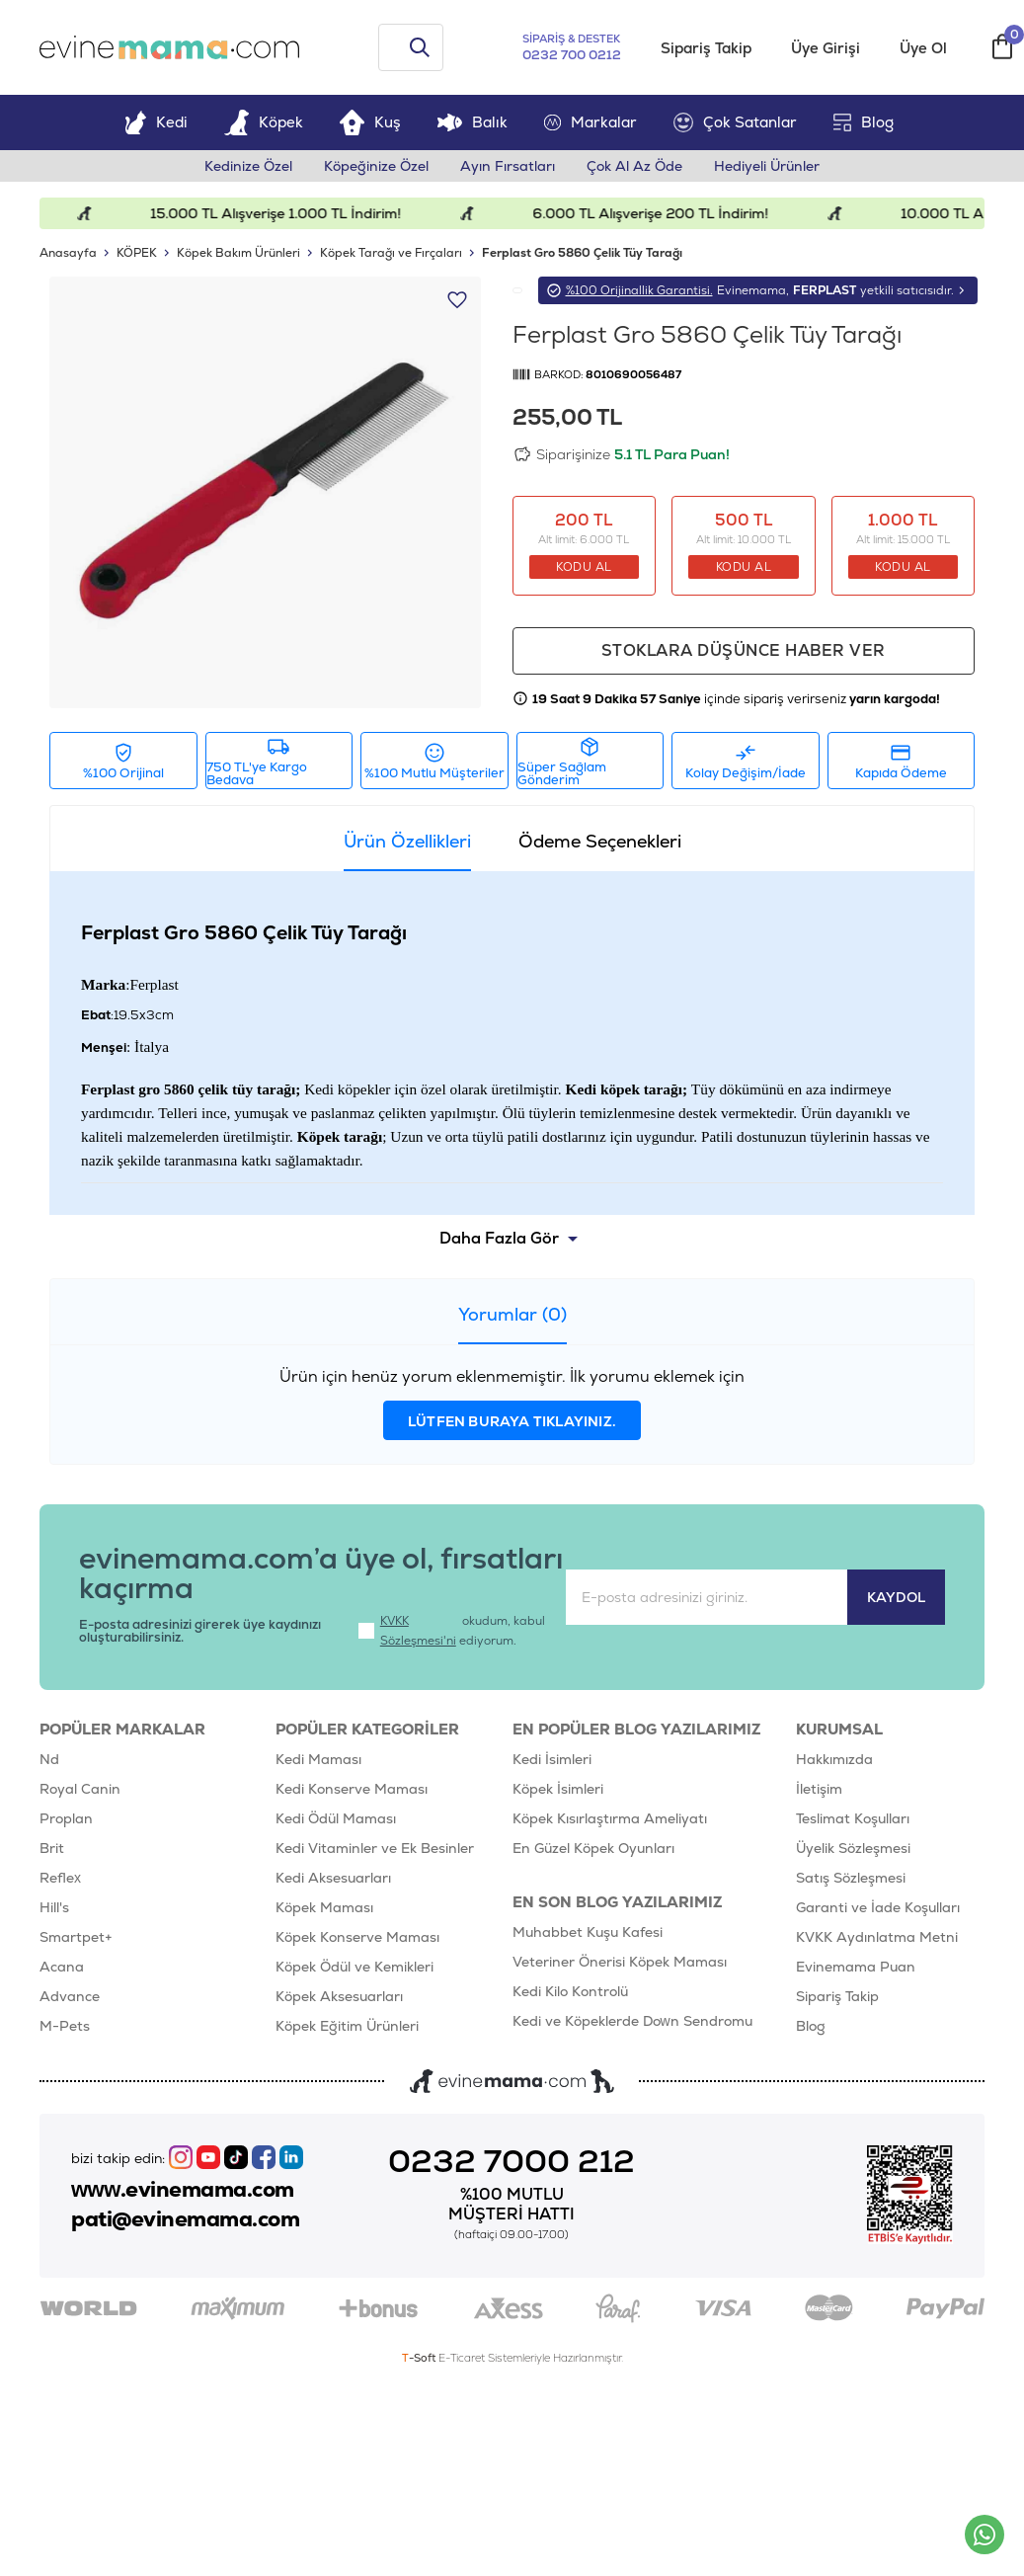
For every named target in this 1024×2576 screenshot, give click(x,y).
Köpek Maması (324, 1907)
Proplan (66, 1818)
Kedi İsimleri (551, 1759)
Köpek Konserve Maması (357, 1937)
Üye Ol (923, 47)
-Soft (420, 2358)
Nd (49, 1759)
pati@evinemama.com (185, 2219)
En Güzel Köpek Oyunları (593, 1848)
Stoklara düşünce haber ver (743, 650)
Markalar (590, 122)
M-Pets (64, 2026)
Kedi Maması (318, 1759)
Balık (472, 122)
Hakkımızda (834, 1759)
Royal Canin (79, 1789)
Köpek (263, 122)
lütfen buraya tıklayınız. (512, 1421)
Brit (51, 1848)
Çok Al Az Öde (634, 166)
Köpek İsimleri (557, 1789)
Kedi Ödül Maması (336, 1818)
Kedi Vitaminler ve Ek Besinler (375, 1848)
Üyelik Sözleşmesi (853, 1848)
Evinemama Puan (855, 1966)
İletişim (819, 1789)
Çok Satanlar (735, 122)
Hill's (54, 1907)
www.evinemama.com (182, 2190)
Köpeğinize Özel (376, 166)
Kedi (156, 122)
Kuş (370, 122)
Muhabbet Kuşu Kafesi (587, 1932)
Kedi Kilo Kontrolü (570, 1991)
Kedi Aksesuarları (333, 1878)
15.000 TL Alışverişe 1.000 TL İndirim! (296, 213)
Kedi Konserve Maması (352, 1789)
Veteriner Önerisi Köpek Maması (619, 1962)
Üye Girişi (825, 47)
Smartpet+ (76, 1937)
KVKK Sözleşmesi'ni (418, 1631)
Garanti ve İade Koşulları (878, 1907)
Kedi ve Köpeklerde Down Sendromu (632, 2021)
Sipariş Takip (706, 47)
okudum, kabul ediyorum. (451, 1630)
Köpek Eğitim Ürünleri (347, 2026)
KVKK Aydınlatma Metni (877, 1937)
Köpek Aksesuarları (339, 1996)
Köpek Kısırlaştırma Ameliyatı (609, 1818)
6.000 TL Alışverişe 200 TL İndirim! (672, 213)
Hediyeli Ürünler (767, 166)
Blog (863, 122)
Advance (69, 1996)
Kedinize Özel (248, 166)
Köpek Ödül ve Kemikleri (354, 1966)
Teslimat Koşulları (852, 1818)
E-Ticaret (461, 2358)
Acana (61, 1966)
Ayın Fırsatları (507, 166)
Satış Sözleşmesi (851, 1878)
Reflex (60, 1878)
